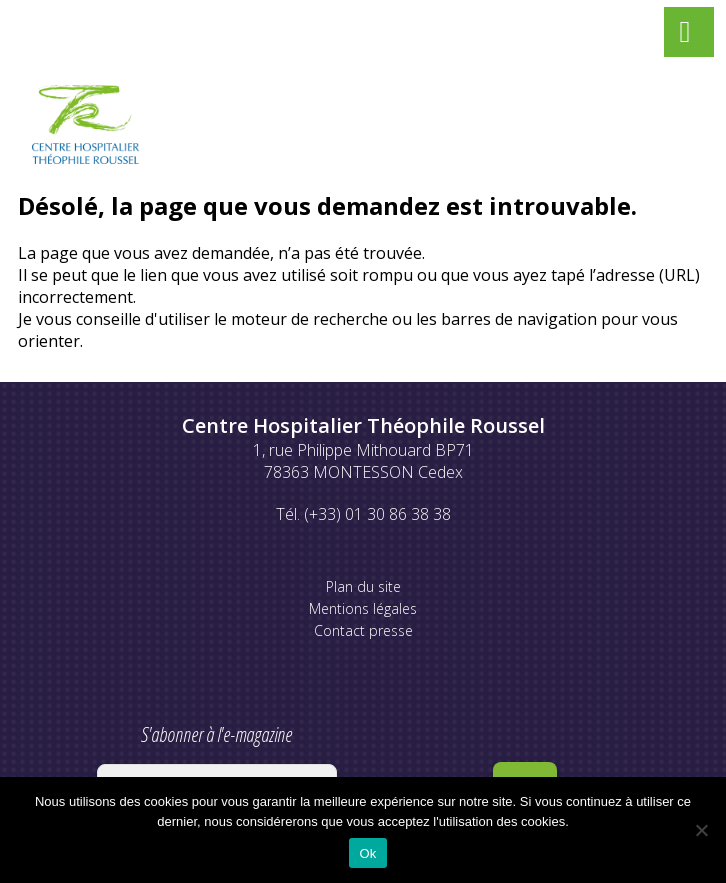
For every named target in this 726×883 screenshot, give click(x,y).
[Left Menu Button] (685, 36)
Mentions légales (363, 608)
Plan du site (363, 586)
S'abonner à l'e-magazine (217, 762)
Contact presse (363, 630)
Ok (367, 853)
